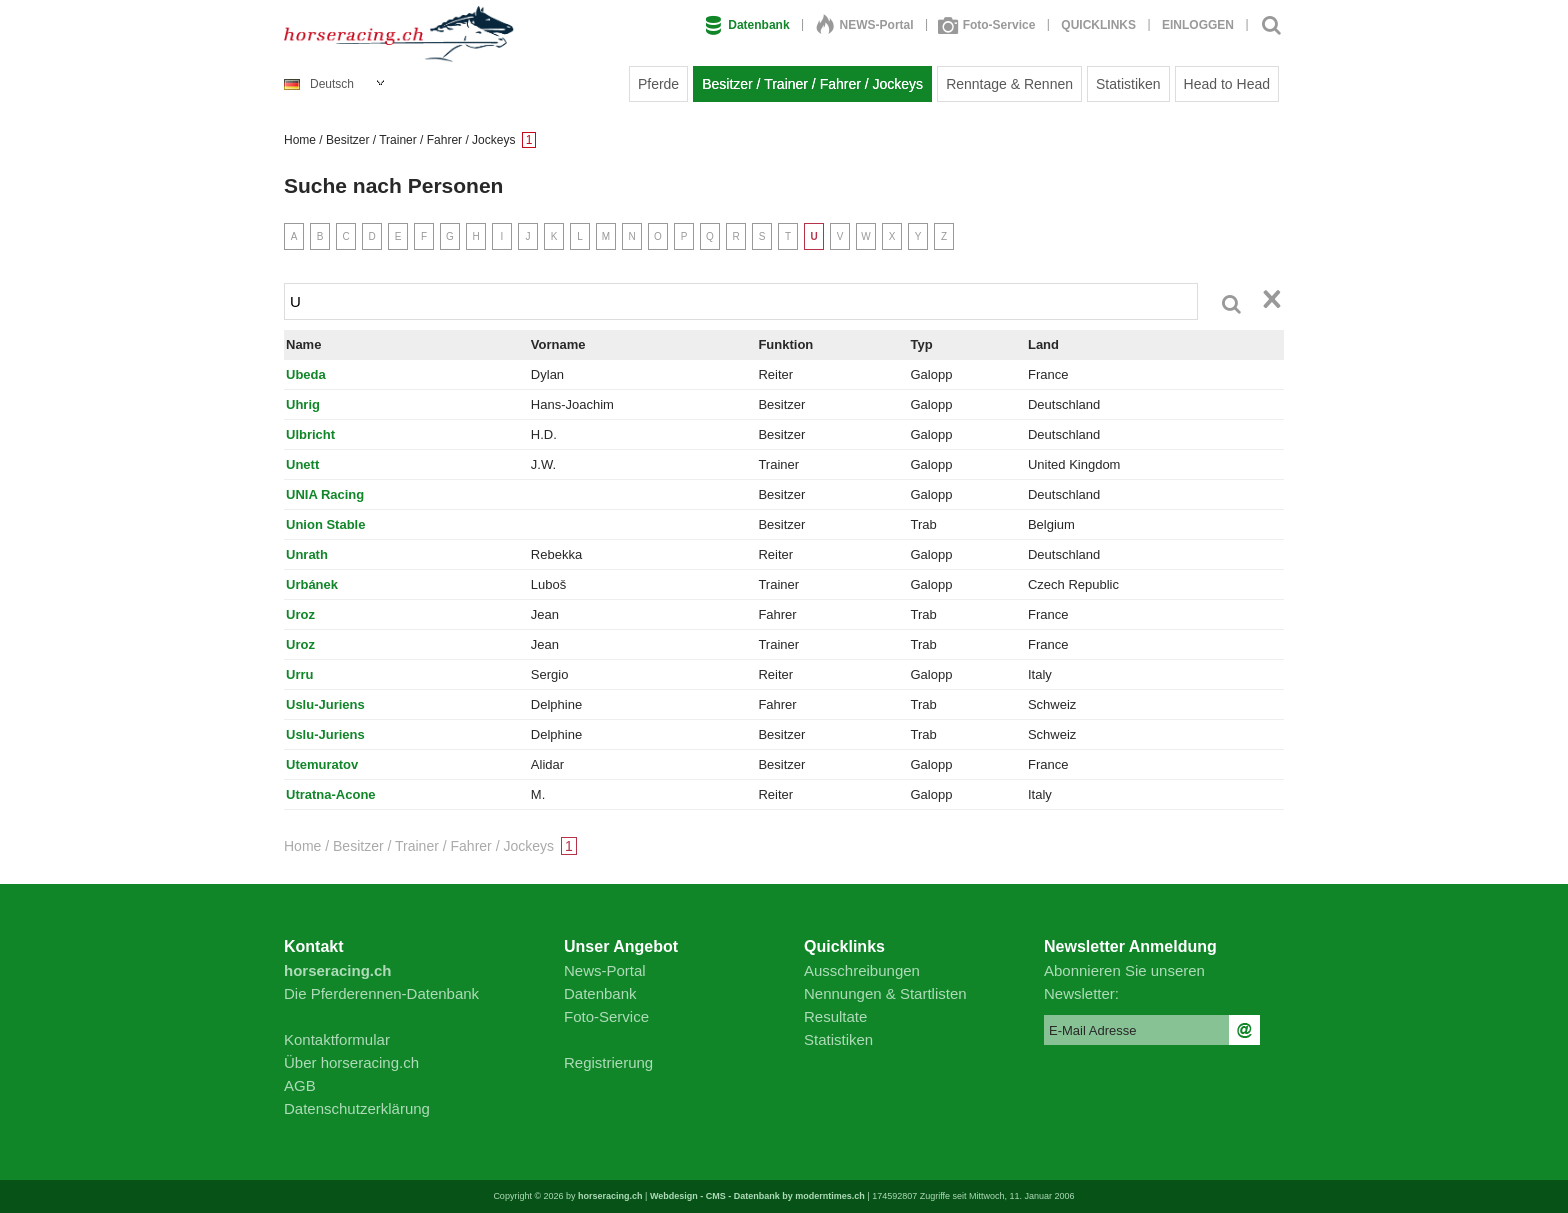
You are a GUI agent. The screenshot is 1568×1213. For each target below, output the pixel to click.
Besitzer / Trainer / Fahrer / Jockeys (812, 84)
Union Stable (325, 524)
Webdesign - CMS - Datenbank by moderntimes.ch (757, 1196)
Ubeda (306, 374)
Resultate (835, 1016)
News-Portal (605, 970)
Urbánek (312, 584)
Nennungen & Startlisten (885, 993)
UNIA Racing (325, 494)
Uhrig (303, 404)
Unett (302, 464)
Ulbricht (310, 434)
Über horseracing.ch (351, 1062)
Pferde (658, 84)
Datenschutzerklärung (357, 1108)
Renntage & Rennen (1009, 84)
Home (300, 140)
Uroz (300, 614)
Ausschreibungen (862, 970)
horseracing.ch (610, 1196)
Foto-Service (988, 25)
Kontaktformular (337, 1039)
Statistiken (1128, 84)
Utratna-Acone (331, 794)
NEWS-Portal (865, 25)
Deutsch (319, 84)
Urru (299, 674)
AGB (300, 1085)
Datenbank (747, 25)
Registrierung (608, 1062)
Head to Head (1227, 84)
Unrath (307, 554)
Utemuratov (322, 764)
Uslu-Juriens (325, 704)
